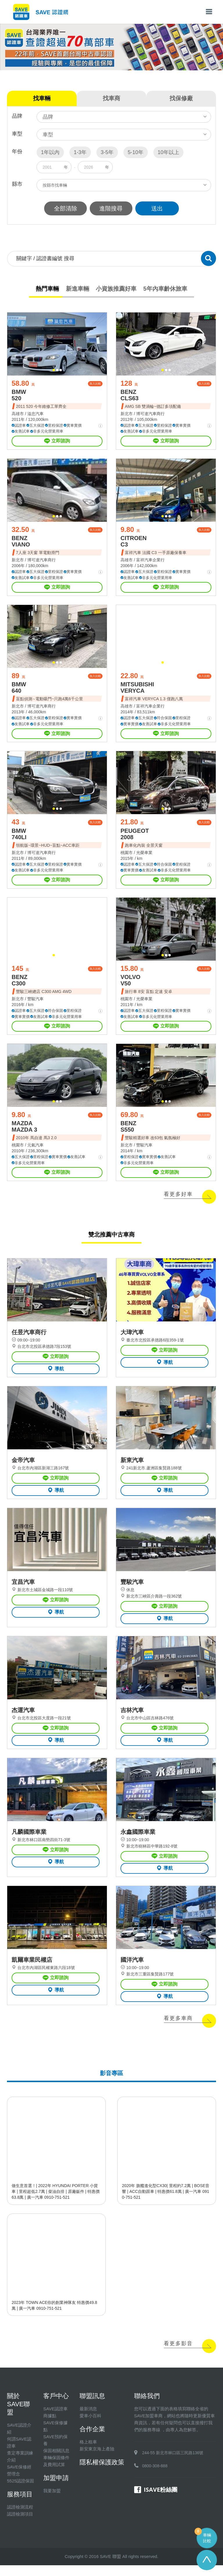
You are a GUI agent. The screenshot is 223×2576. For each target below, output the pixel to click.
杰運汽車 (23, 1719)
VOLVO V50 (131, 984)
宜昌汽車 (23, 1590)
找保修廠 (181, 98)
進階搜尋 (111, 208)
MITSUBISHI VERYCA (137, 690)
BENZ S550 (128, 1132)
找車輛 (42, 98)
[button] (53, 371)
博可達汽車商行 (150, 414)
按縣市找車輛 (55, 185)
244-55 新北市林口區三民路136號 (173, 2463)
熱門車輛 (47, 288)
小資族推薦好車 (116, 288)
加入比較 (95, 384)
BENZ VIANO (21, 543)
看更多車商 (178, 2029)
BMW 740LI (19, 837)
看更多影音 (178, 2354)
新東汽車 (132, 1467)
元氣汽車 (35, 1150)
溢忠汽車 (35, 414)
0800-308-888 (155, 2476)
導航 (55, 1375)
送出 (158, 208)
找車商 (111, 98)
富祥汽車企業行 (150, 562)
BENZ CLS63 (130, 396)
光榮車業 (144, 856)
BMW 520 (19, 396)
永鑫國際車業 (138, 1842)
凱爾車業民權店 (32, 1971)
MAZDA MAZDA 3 (24, 1132)
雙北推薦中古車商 (111, 1240)
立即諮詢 (57, 442)
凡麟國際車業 (29, 1842)
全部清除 (65, 208)
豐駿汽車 (35, 1003)
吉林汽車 (132, 1719)
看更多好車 (178, 1200)
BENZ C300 (19, 984)
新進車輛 (77, 288)
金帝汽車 (23, 1467)
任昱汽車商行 (29, 1338)
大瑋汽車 (132, 1338)
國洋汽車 (132, 1971)
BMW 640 (19, 690)
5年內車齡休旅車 (165, 288)
